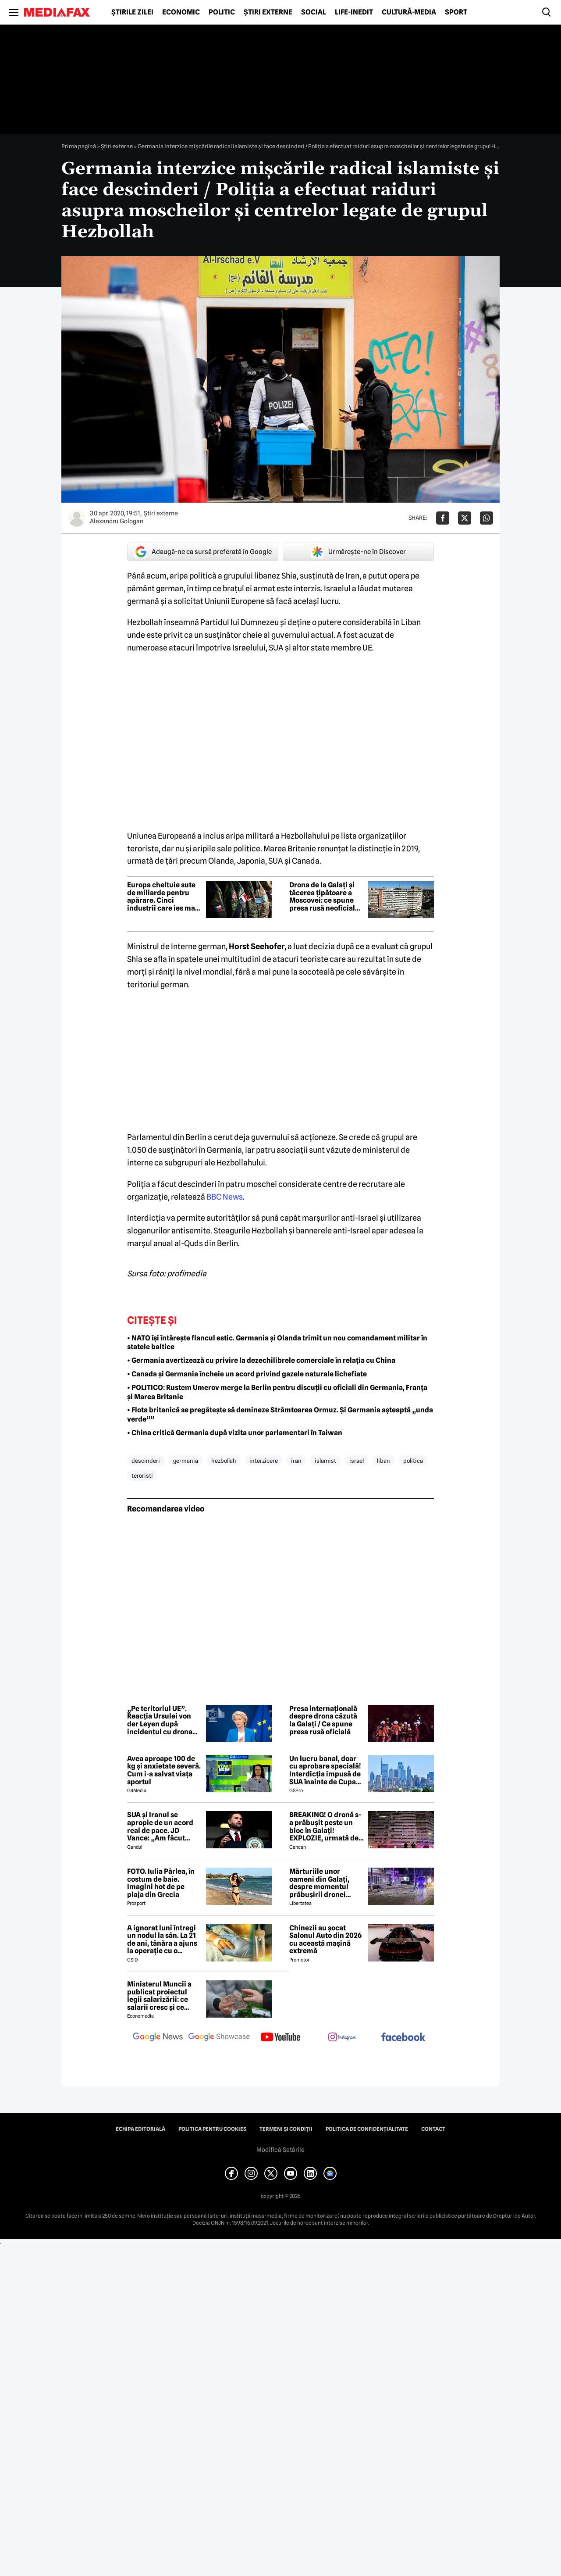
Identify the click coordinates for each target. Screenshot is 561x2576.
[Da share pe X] (464, 518)
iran (296, 1460)
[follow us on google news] (157, 2038)
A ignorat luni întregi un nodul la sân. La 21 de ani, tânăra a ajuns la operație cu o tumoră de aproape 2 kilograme (162, 1939)
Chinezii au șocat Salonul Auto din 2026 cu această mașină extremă (325, 1939)
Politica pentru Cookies (212, 2129)
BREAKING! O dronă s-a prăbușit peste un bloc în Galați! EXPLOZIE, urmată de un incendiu (325, 1826)
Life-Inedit (354, 12)
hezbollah (223, 1460)
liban (383, 1460)
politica (413, 1460)
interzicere (263, 1460)
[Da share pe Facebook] (442, 518)
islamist (325, 1460)
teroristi (142, 1475)
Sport (456, 12)
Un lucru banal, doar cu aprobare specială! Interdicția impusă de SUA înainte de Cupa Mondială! (325, 1770)
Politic (222, 12)
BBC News (224, 1196)
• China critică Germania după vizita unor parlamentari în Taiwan (234, 1433)
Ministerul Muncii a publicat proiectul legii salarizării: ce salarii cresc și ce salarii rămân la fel (159, 1995)
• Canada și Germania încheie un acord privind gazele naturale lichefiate (247, 1374)
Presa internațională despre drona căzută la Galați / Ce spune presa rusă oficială (323, 1720)
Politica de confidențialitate (367, 2129)
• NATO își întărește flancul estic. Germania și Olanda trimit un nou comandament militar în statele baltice (277, 1342)
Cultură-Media (409, 12)
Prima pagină (78, 146)
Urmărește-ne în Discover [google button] (358, 551)
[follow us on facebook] (403, 2038)
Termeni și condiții (285, 2129)
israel (356, 1460)
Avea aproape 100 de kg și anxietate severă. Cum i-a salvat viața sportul (164, 1770)
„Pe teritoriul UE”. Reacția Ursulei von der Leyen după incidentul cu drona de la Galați (159, 1720)
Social (313, 12)
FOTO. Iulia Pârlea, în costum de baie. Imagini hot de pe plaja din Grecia (161, 1883)
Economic (181, 12)
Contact (433, 2129)
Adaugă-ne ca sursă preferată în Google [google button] (203, 551)
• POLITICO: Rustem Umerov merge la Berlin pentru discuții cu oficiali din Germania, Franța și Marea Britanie (277, 1392)
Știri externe (268, 12)
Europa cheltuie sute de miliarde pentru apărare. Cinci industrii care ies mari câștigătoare (163, 896)
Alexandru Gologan (116, 521)
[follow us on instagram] (342, 2038)
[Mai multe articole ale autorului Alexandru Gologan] (76, 518)
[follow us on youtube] (280, 2038)
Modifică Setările (280, 2149)
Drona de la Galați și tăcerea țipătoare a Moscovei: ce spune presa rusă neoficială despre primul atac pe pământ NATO (325, 896)
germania (185, 1460)
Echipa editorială (140, 2129)
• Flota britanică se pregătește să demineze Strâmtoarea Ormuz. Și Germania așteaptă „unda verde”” (280, 1414)
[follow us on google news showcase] (219, 2038)
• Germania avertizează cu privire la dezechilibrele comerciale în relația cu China (261, 1360)
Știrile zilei (132, 12)
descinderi (145, 1460)
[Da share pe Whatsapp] (486, 518)
